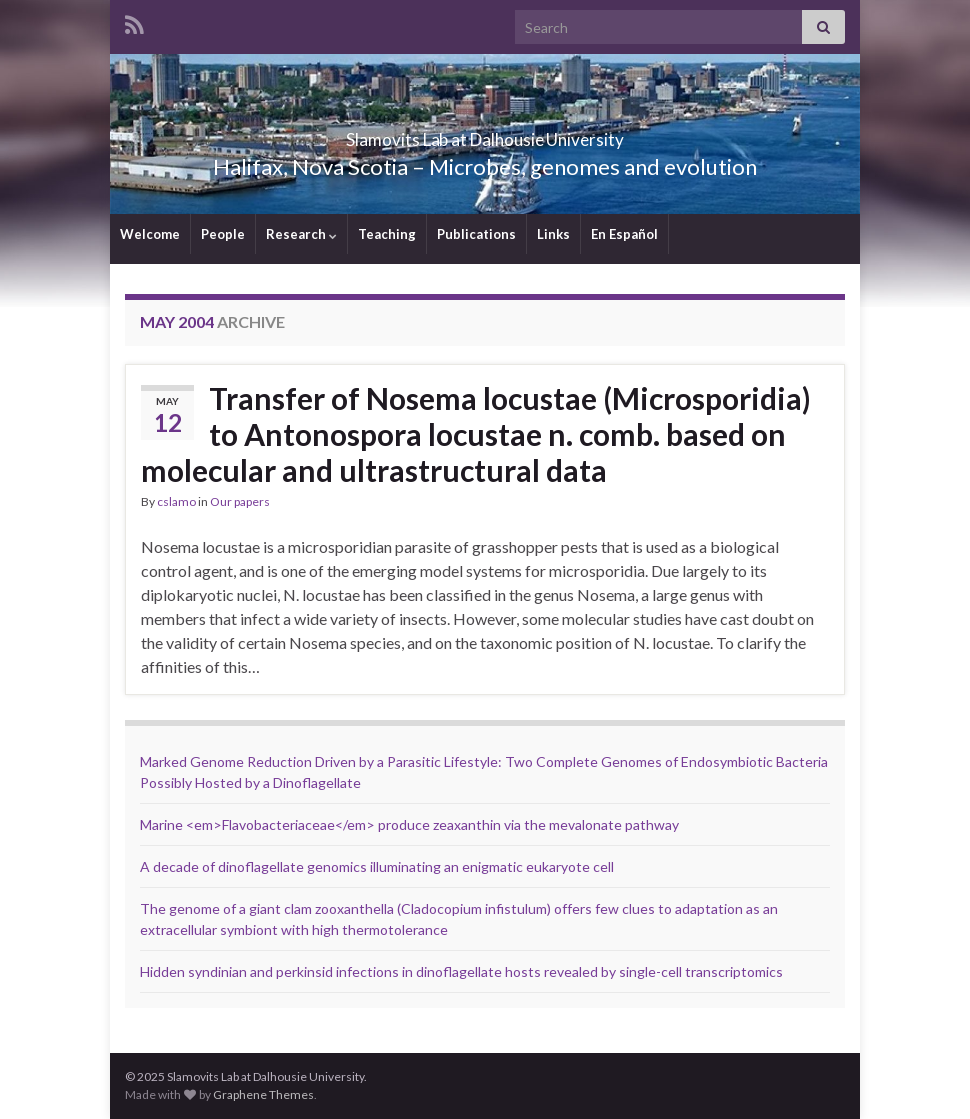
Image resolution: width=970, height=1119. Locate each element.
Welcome (150, 234)
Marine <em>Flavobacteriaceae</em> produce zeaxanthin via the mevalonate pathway (409, 824)
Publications (476, 234)
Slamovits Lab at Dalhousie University (485, 133)
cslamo (176, 501)
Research (301, 234)
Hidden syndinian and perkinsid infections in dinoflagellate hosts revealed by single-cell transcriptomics (461, 971)
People (223, 234)
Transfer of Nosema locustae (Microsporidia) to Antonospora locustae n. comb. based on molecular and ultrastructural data (476, 434)
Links (553, 234)
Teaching (387, 234)
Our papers (240, 501)
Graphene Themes (263, 1094)
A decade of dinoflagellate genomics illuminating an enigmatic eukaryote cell (377, 866)
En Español (624, 234)
